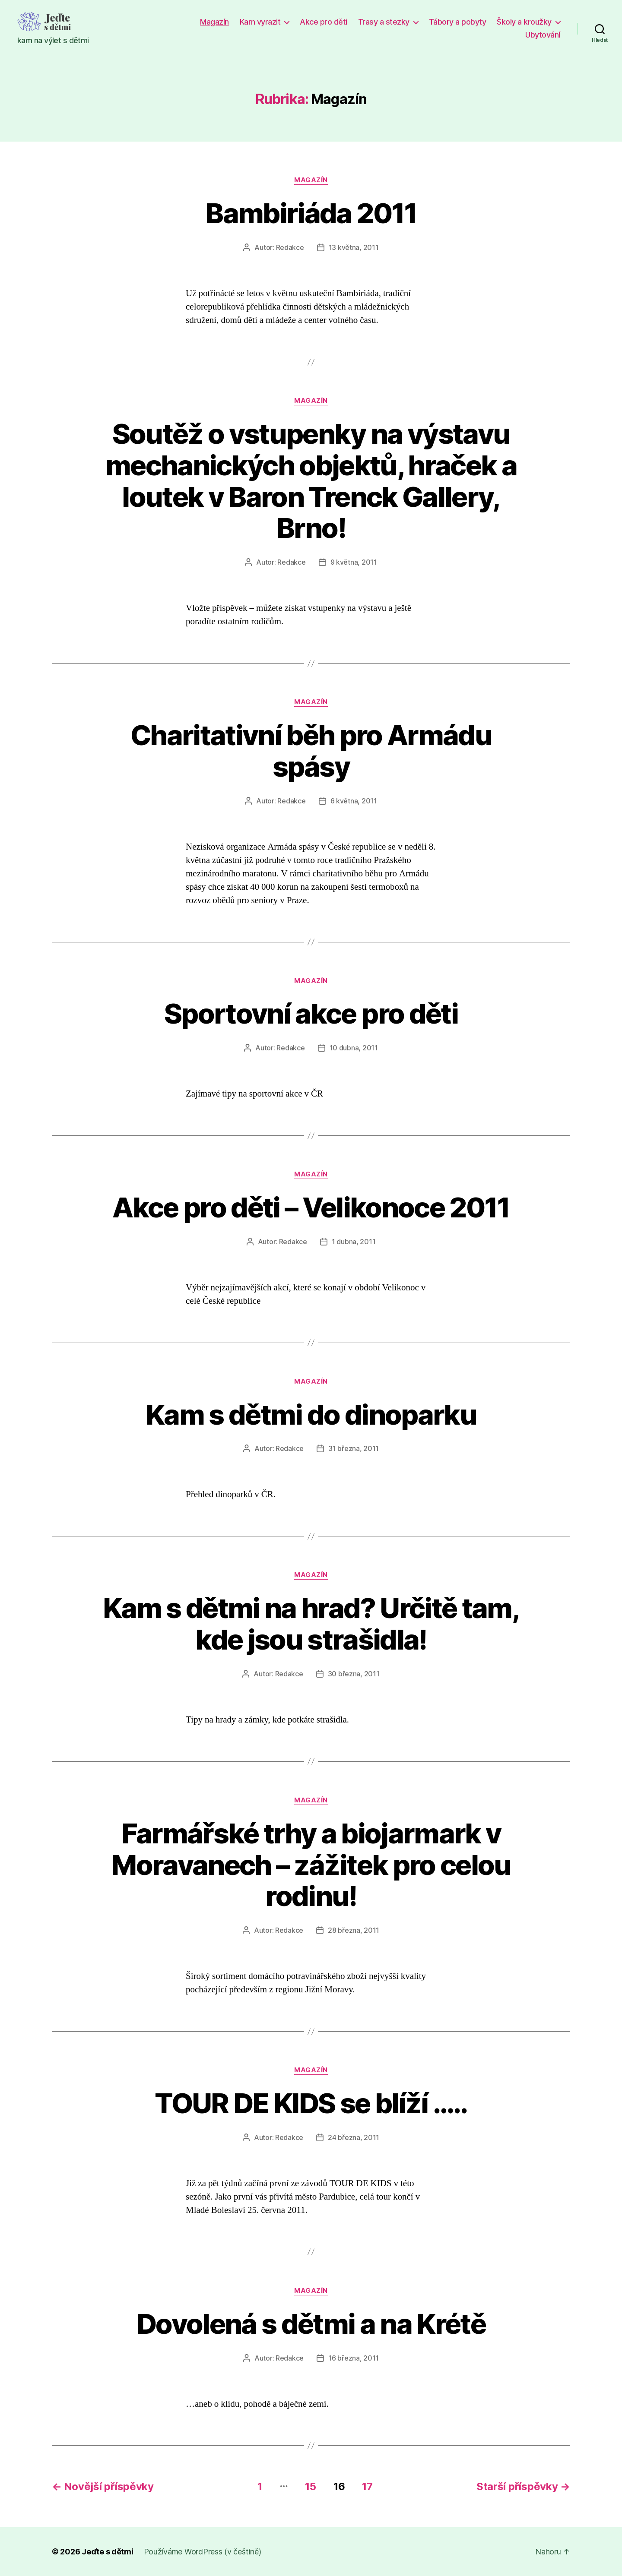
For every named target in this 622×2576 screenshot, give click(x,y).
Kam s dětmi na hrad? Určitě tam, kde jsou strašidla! (311, 1623)
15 (310, 2486)
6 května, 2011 (353, 801)
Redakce (290, 247)
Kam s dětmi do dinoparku (311, 1414)
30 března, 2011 (354, 1673)
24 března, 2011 (353, 2137)
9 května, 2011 (353, 562)
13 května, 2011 (354, 247)
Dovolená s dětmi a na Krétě (311, 2323)
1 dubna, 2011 (354, 1241)
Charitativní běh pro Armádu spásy (311, 750)
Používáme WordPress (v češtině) (202, 2551)
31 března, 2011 (353, 1448)
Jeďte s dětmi (107, 2551)
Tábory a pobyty (457, 21)
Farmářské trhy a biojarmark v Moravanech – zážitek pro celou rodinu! (311, 1865)
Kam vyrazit (260, 21)
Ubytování (542, 34)
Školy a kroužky (524, 21)
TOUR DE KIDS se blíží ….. (311, 2103)
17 (367, 2486)
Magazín (214, 21)
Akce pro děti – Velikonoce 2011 (311, 1207)
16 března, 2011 (353, 2358)
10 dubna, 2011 (354, 1047)
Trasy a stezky (383, 21)
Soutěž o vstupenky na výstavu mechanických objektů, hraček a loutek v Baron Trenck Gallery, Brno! (311, 481)
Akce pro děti (323, 21)
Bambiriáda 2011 (310, 213)
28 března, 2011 (353, 1930)
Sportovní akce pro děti (311, 1013)
